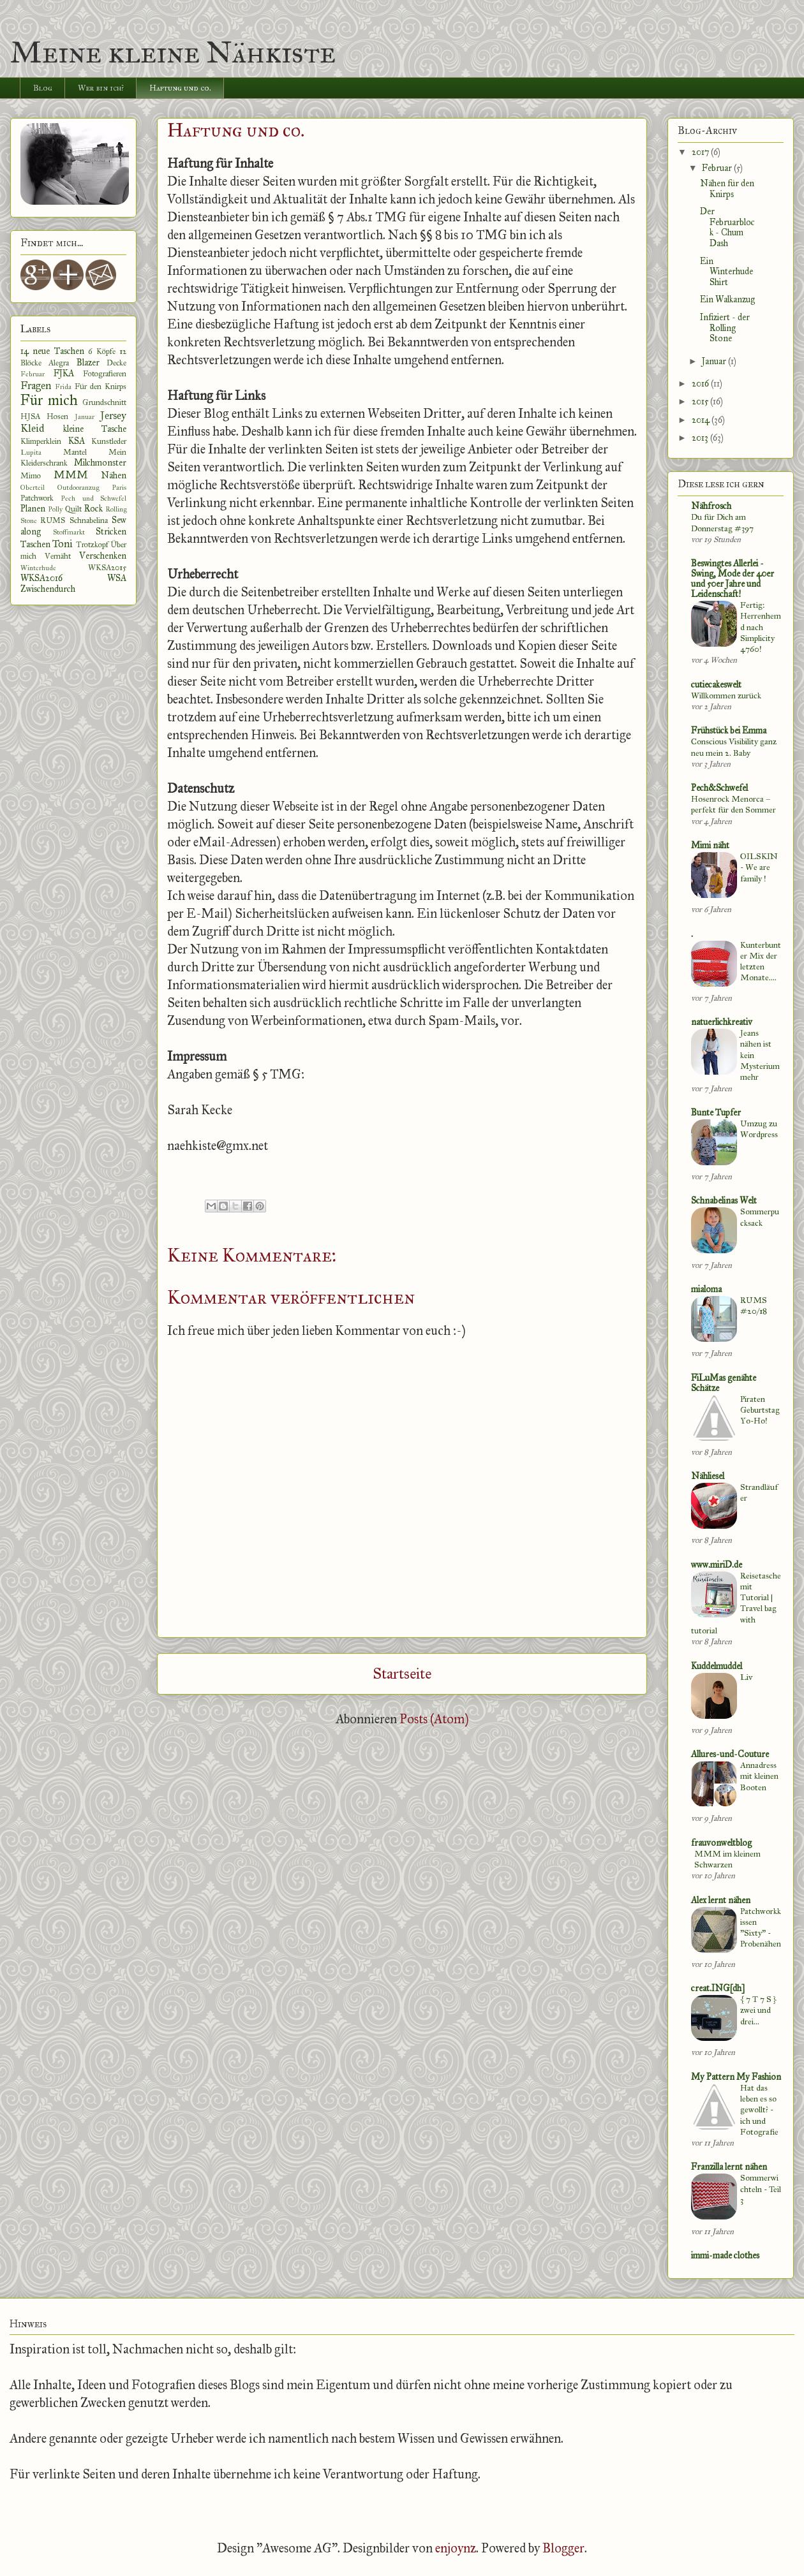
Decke (116, 362)
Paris (119, 487)
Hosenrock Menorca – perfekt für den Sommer (733, 804)
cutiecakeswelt (716, 684)
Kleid (32, 428)
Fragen (35, 385)
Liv (746, 1677)
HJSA (30, 416)
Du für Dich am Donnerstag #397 (722, 522)
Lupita (30, 452)
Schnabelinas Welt (724, 1200)
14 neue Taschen (52, 351)
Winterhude (38, 567)
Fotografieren (104, 373)
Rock (93, 508)
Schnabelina (89, 520)
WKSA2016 (41, 578)
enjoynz (455, 2548)
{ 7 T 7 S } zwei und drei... (758, 2010)
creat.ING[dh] (718, 1988)
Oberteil (32, 487)
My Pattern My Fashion (736, 2077)
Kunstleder (108, 441)
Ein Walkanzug (727, 299)
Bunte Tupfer (716, 1112)
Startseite (402, 1673)
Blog (42, 88)
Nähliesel (707, 1476)
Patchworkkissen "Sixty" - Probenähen (760, 1928)
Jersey (113, 415)
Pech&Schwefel (719, 788)
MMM (71, 475)
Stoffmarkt (69, 531)
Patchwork (37, 498)
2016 (701, 383)
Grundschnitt (104, 402)
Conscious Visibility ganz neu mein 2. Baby (734, 747)
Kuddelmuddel (716, 1666)
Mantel (75, 452)
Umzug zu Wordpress (759, 1129)
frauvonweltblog (721, 1842)
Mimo (30, 475)
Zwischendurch (47, 589)
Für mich (49, 400)
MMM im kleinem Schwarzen (727, 1859)
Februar (32, 373)
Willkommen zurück (726, 695)
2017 (701, 152)
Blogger (563, 2548)
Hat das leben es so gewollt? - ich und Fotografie (759, 2109)
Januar (84, 416)
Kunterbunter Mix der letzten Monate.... (760, 961)
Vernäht (58, 556)
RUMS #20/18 (753, 1305)
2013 (701, 437)
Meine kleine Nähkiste (173, 52)
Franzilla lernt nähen (729, 2166)
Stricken (111, 531)
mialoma (706, 1289)
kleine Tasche (95, 428)
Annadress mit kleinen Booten (759, 1776)
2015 (701, 401)
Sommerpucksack (759, 1217)
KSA (76, 441)
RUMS (52, 520)
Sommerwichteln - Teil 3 (760, 2188)
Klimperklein (40, 441)
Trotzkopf (92, 544)
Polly (55, 508)
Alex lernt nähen (720, 1900)
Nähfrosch (711, 506)
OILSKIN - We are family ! (759, 867)
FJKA (64, 373)
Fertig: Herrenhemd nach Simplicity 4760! (760, 627)
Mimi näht (710, 845)
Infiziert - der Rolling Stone (725, 328)
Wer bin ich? (101, 88)
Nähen (113, 475)
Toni (62, 543)
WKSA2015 (107, 567)
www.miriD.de (716, 1564)
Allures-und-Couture (730, 1754)
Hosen (57, 416)
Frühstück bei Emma (728, 730)
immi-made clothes (725, 2255)
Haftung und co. (180, 88)
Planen (32, 508)
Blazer (88, 362)
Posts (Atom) (434, 1718)
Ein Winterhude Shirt (726, 272)
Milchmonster (100, 462)
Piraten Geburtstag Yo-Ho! (760, 1410)
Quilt (73, 508)
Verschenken (102, 555)
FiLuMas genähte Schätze (723, 1383)
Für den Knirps (101, 386)
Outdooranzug (78, 487)
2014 (701, 420)
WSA (116, 578)
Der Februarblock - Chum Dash (727, 227)
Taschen (35, 544)
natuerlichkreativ (721, 1022)
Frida (63, 386)
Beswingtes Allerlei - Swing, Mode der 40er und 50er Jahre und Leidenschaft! (732, 579)
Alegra (58, 362)
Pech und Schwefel (93, 498)
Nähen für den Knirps (727, 189)
